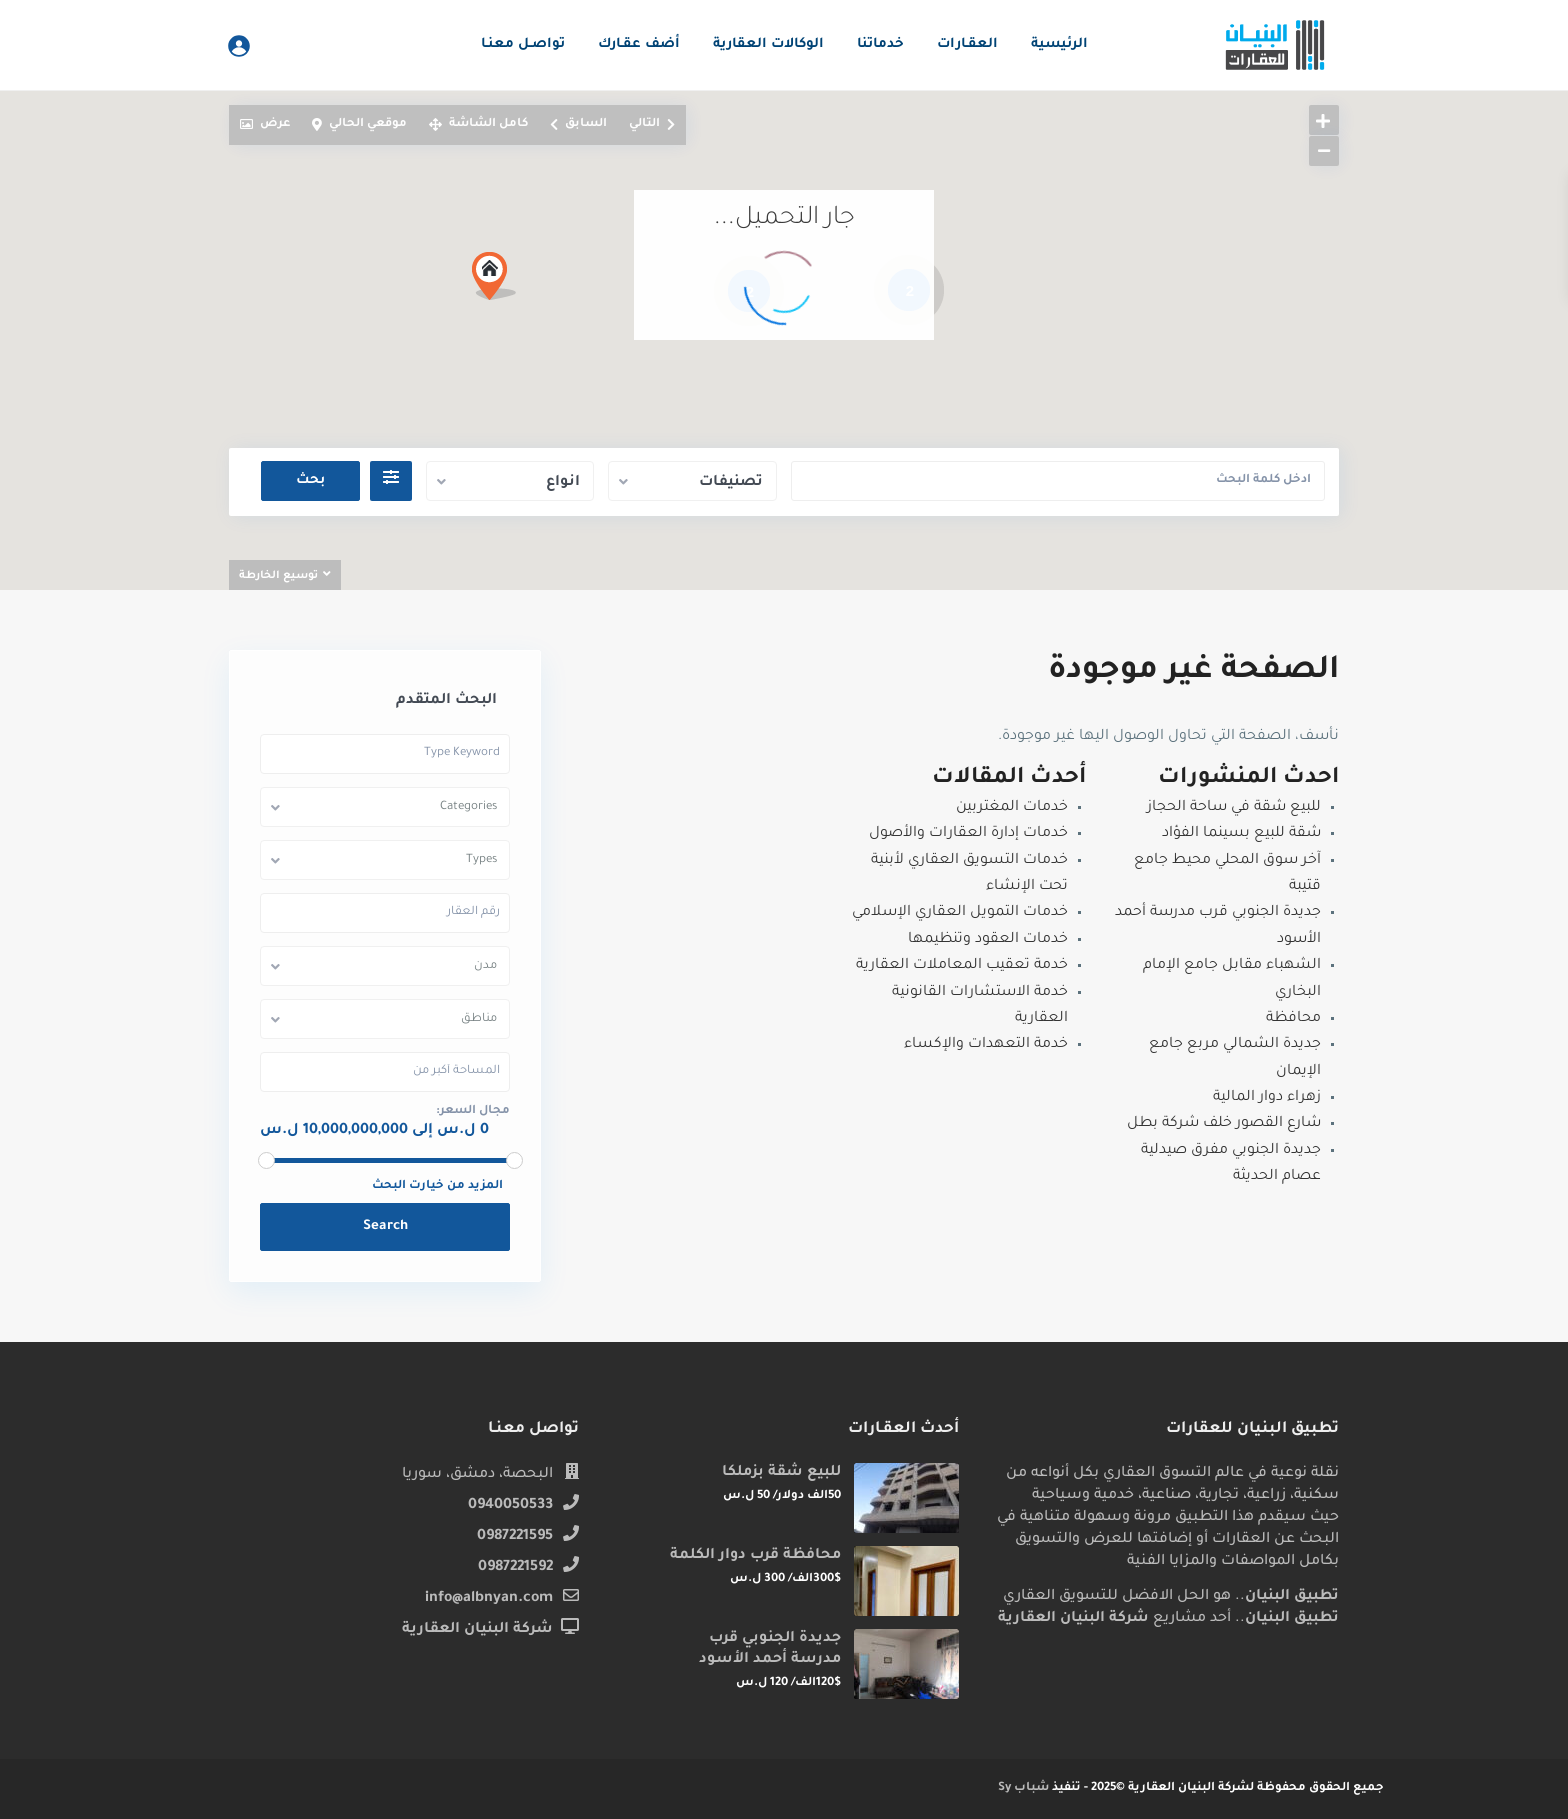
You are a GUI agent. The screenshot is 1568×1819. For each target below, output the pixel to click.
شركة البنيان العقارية (477, 1630)
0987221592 (515, 1568)
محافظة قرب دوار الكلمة (755, 1556)
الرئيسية (1059, 44)
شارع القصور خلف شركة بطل (1224, 1124)
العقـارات (967, 44)
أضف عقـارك (639, 44)
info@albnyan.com (489, 1599)
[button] (501, 281)
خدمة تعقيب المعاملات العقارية (962, 966)
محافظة (1293, 1019)
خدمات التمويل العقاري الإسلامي (960, 913)
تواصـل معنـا (523, 44)
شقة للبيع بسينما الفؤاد (1241, 834)
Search (385, 1226)
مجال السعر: (473, 1111)
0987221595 (515, 1537)
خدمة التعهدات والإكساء (986, 1045)
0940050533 (510, 1506)
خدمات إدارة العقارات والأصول (968, 834)
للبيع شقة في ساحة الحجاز (1234, 808)
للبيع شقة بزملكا (781, 1473)
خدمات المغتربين (1012, 808)
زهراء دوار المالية (1267, 1098)
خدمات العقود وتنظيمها (988, 940)
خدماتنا (880, 44)
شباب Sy (1023, 1788)
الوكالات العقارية (768, 44)
